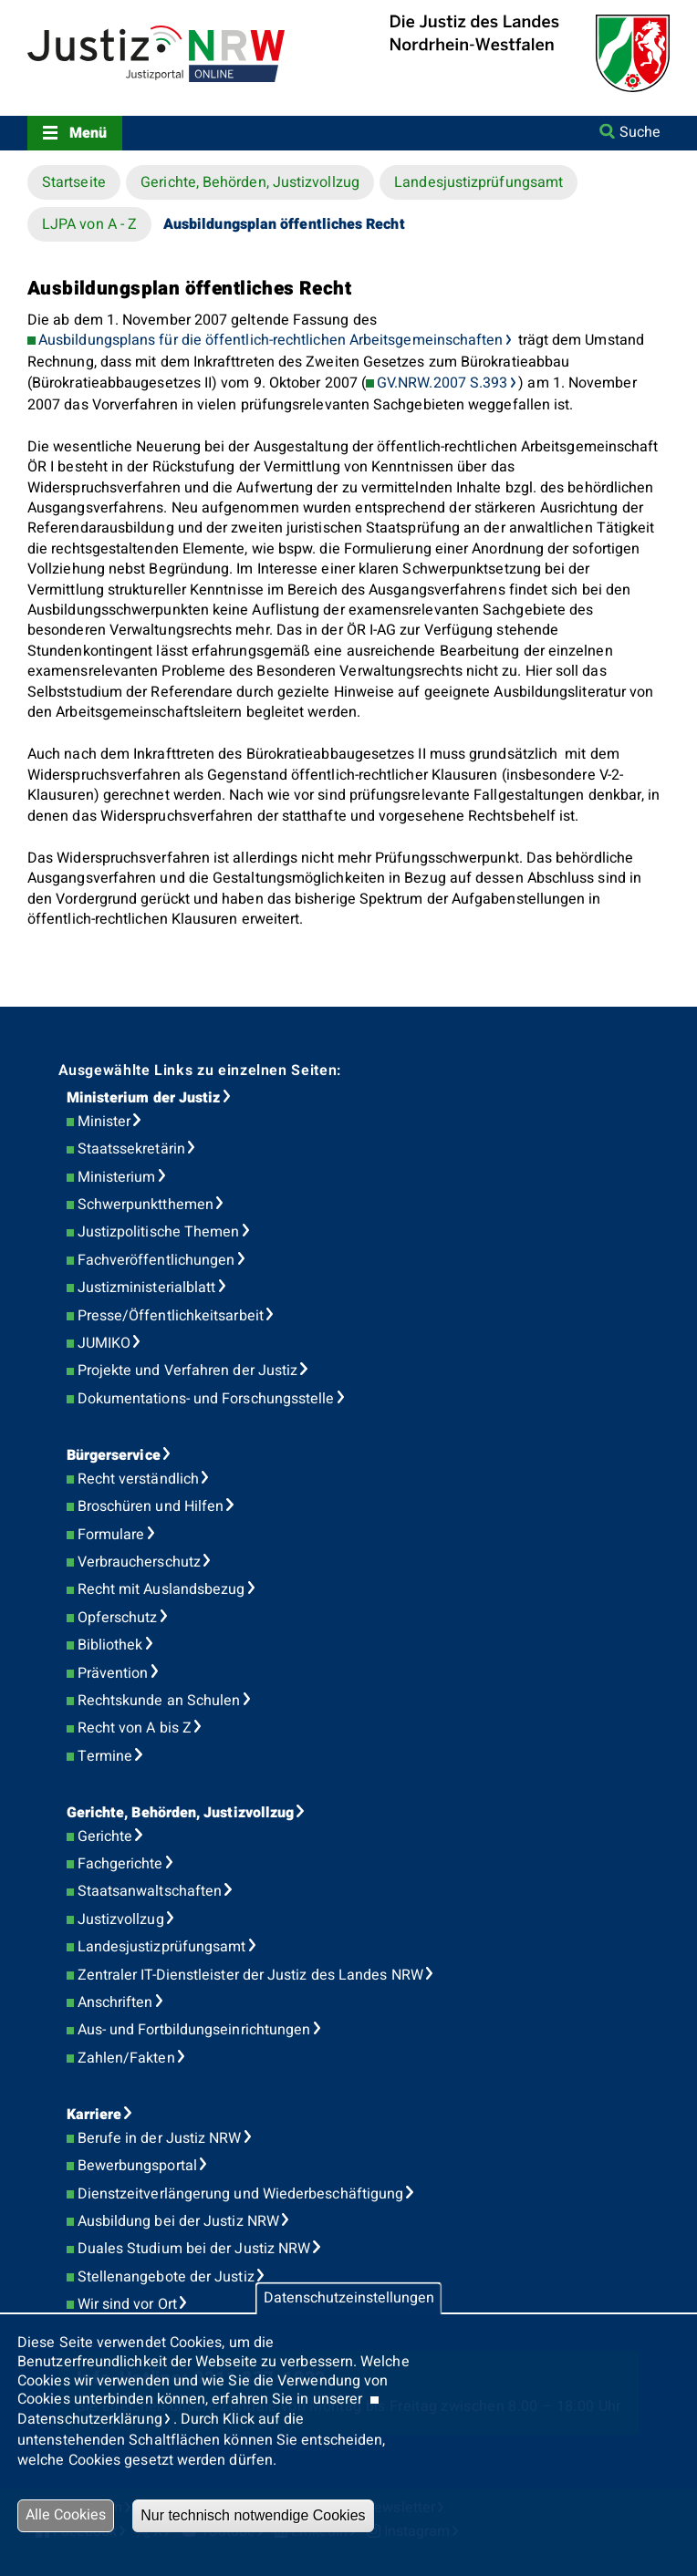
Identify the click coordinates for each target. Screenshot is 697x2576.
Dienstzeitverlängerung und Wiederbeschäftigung (241, 2194)
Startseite (74, 182)
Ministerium (117, 1177)
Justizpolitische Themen (159, 1232)
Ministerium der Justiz (144, 1098)
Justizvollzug (121, 1919)
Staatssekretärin (131, 1149)
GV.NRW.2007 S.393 (442, 383)
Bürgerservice (114, 1455)
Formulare (111, 1535)
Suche (640, 132)
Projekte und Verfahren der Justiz (188, 1370)
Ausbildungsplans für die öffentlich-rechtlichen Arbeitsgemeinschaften (271, 340)
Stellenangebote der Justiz (166, 2277)
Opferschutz (118, 1618)
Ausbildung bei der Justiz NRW (178, 2221)
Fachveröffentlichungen (156, 1260)
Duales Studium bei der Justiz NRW (194, 2249)
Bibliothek (110, 1645)
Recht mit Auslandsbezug (161, 1589)
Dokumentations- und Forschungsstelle (206, 1399)
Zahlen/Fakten (126, 2058)
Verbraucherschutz (139, 1562)
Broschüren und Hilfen (151, 1506)
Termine (105, 1756)
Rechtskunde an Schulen (159, 1701)
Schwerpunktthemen (145, 1205)
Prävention (113, 1673)
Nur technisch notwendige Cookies (252, 2515)
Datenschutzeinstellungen (349, 2298)
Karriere (94, 2115)
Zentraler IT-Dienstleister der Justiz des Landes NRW (250, 1975)
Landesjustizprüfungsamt (478, 182)
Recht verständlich (138, 1479)
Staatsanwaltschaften (150, 1891)
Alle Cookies (66, 2515)
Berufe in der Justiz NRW (160, 2138)
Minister (104, 1122)
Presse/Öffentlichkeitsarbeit (171, 1316)
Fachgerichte (120, 1864)
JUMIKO (104, 1343)
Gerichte (105, 1836)
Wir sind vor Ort (127, 2304)
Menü (88, 133)
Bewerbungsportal (137, 2166)
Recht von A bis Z (135, 1728)
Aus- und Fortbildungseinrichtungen (194, 2030)
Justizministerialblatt (147, 1287)
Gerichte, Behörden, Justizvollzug (249, 182)
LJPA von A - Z (89, 224)
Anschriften (115, 2002)
